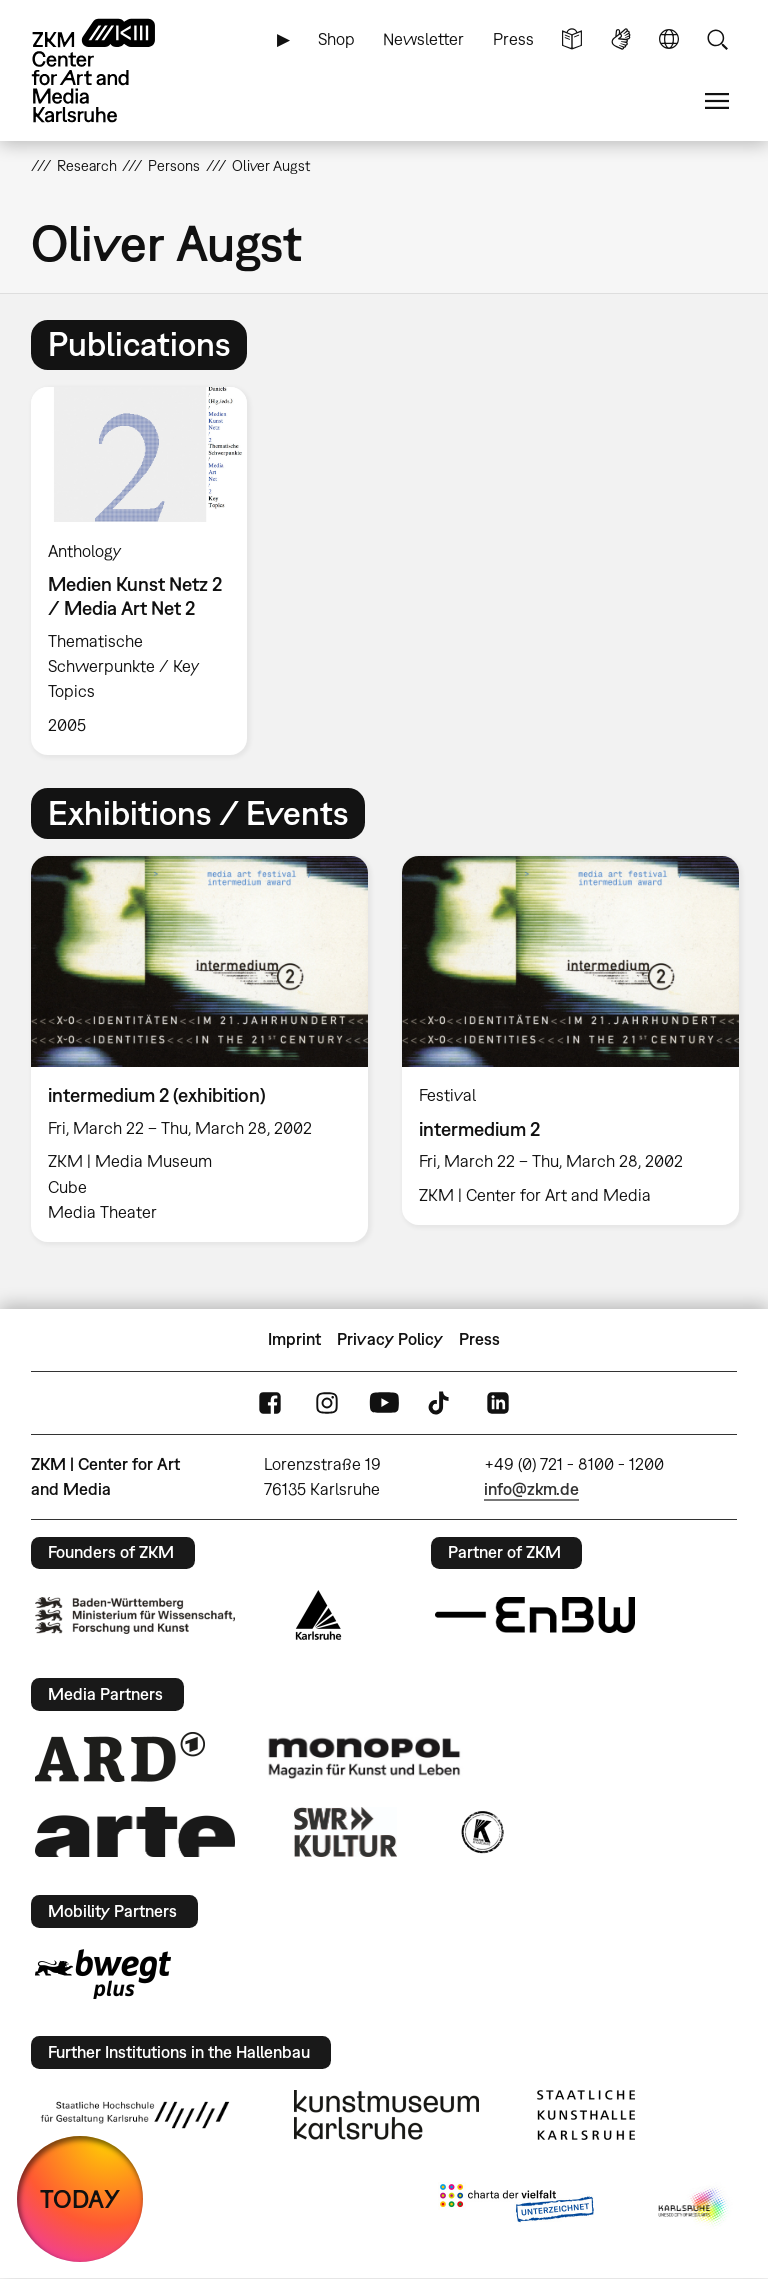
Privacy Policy (390, 1339)
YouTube (384, 1402)
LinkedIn (498, 1402)
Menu (717, 101)
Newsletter (423, 39)
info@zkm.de (531, 1489)
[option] (147, 571)
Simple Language (572, 39)
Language (669, 39)
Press (513, 39)
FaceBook (270, 1402)
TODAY (80, 2198)
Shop (336, 39)
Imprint (294, 1339)
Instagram (327, 1402)
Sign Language (621, 39)
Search (717, 39)
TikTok (441, 1402)
